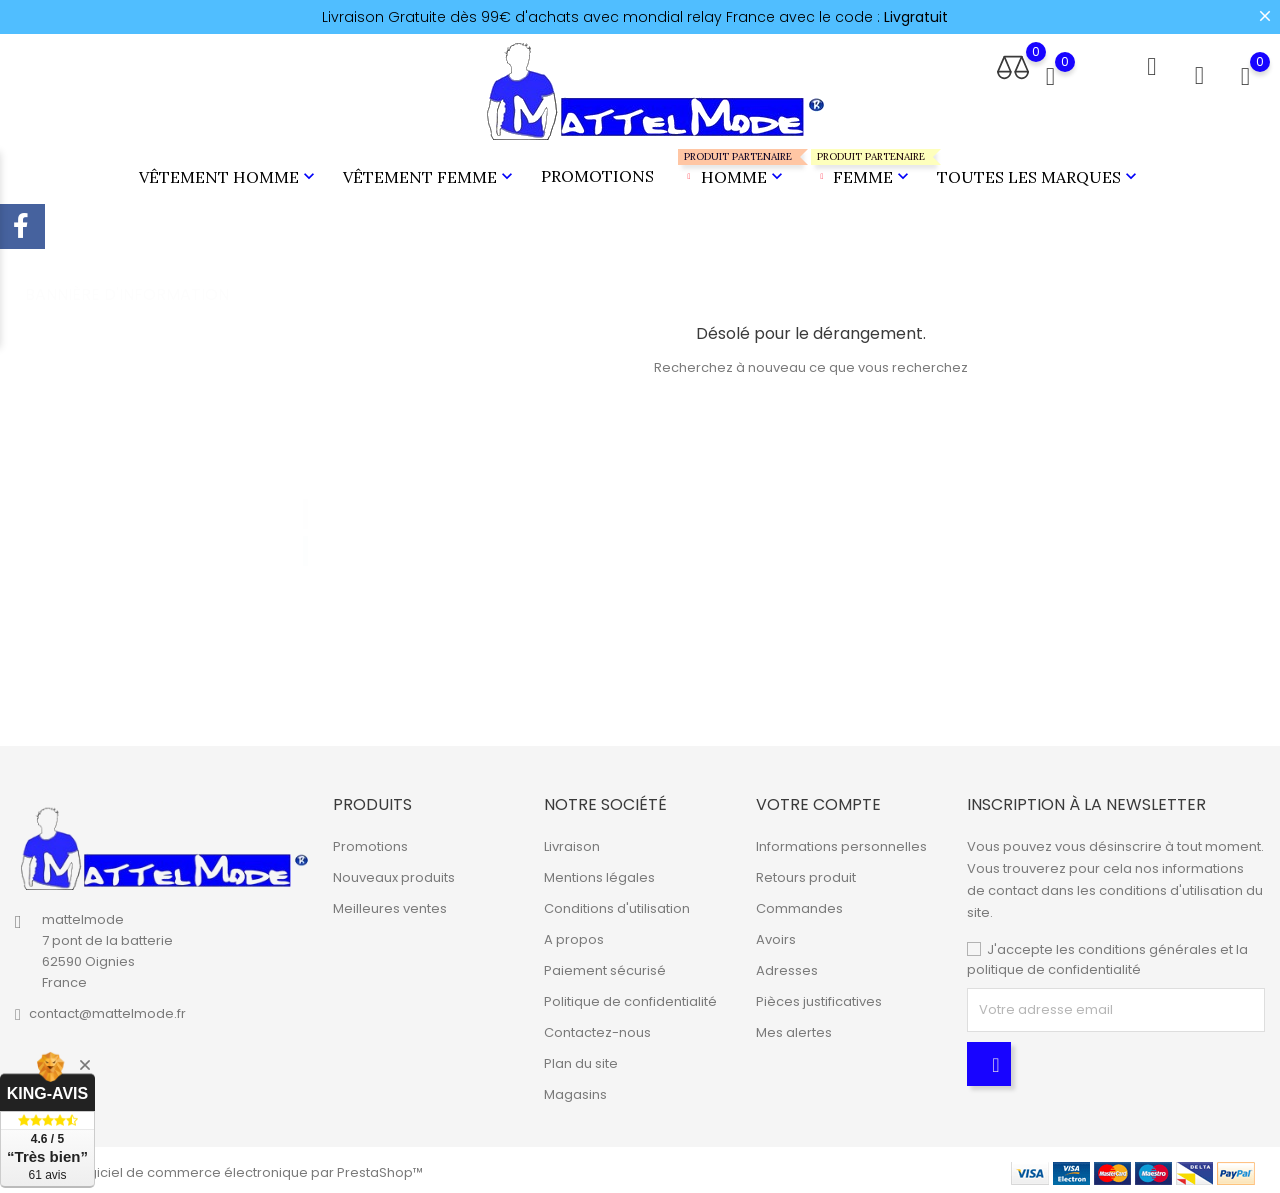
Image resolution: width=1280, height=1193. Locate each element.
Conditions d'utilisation (617, 903)
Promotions (597, 173)
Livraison (572, 841)
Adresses (787, 965)
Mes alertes (794, 1027)
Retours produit (806, 872)
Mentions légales (599, 872)
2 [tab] (305, 526)
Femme (862, 165)
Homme (732, 165)
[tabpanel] (171, 511)
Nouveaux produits (394, 872)
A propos (574, 934)
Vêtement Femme (430, 174)
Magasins (575, 1089)
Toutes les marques (1039, 174)
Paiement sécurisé (605, 965)
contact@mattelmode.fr (107, 1008)
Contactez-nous (597, 1027)
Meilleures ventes (390, 903)
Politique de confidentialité (630, 996)
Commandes (799, 903)
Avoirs (776, 934)
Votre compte (818, 799)
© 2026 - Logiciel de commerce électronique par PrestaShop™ (219, 1167)
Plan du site (581, 1058)
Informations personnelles (841, 841)
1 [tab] (305, 489)
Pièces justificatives (819, 996)
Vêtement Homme (229, 174)
